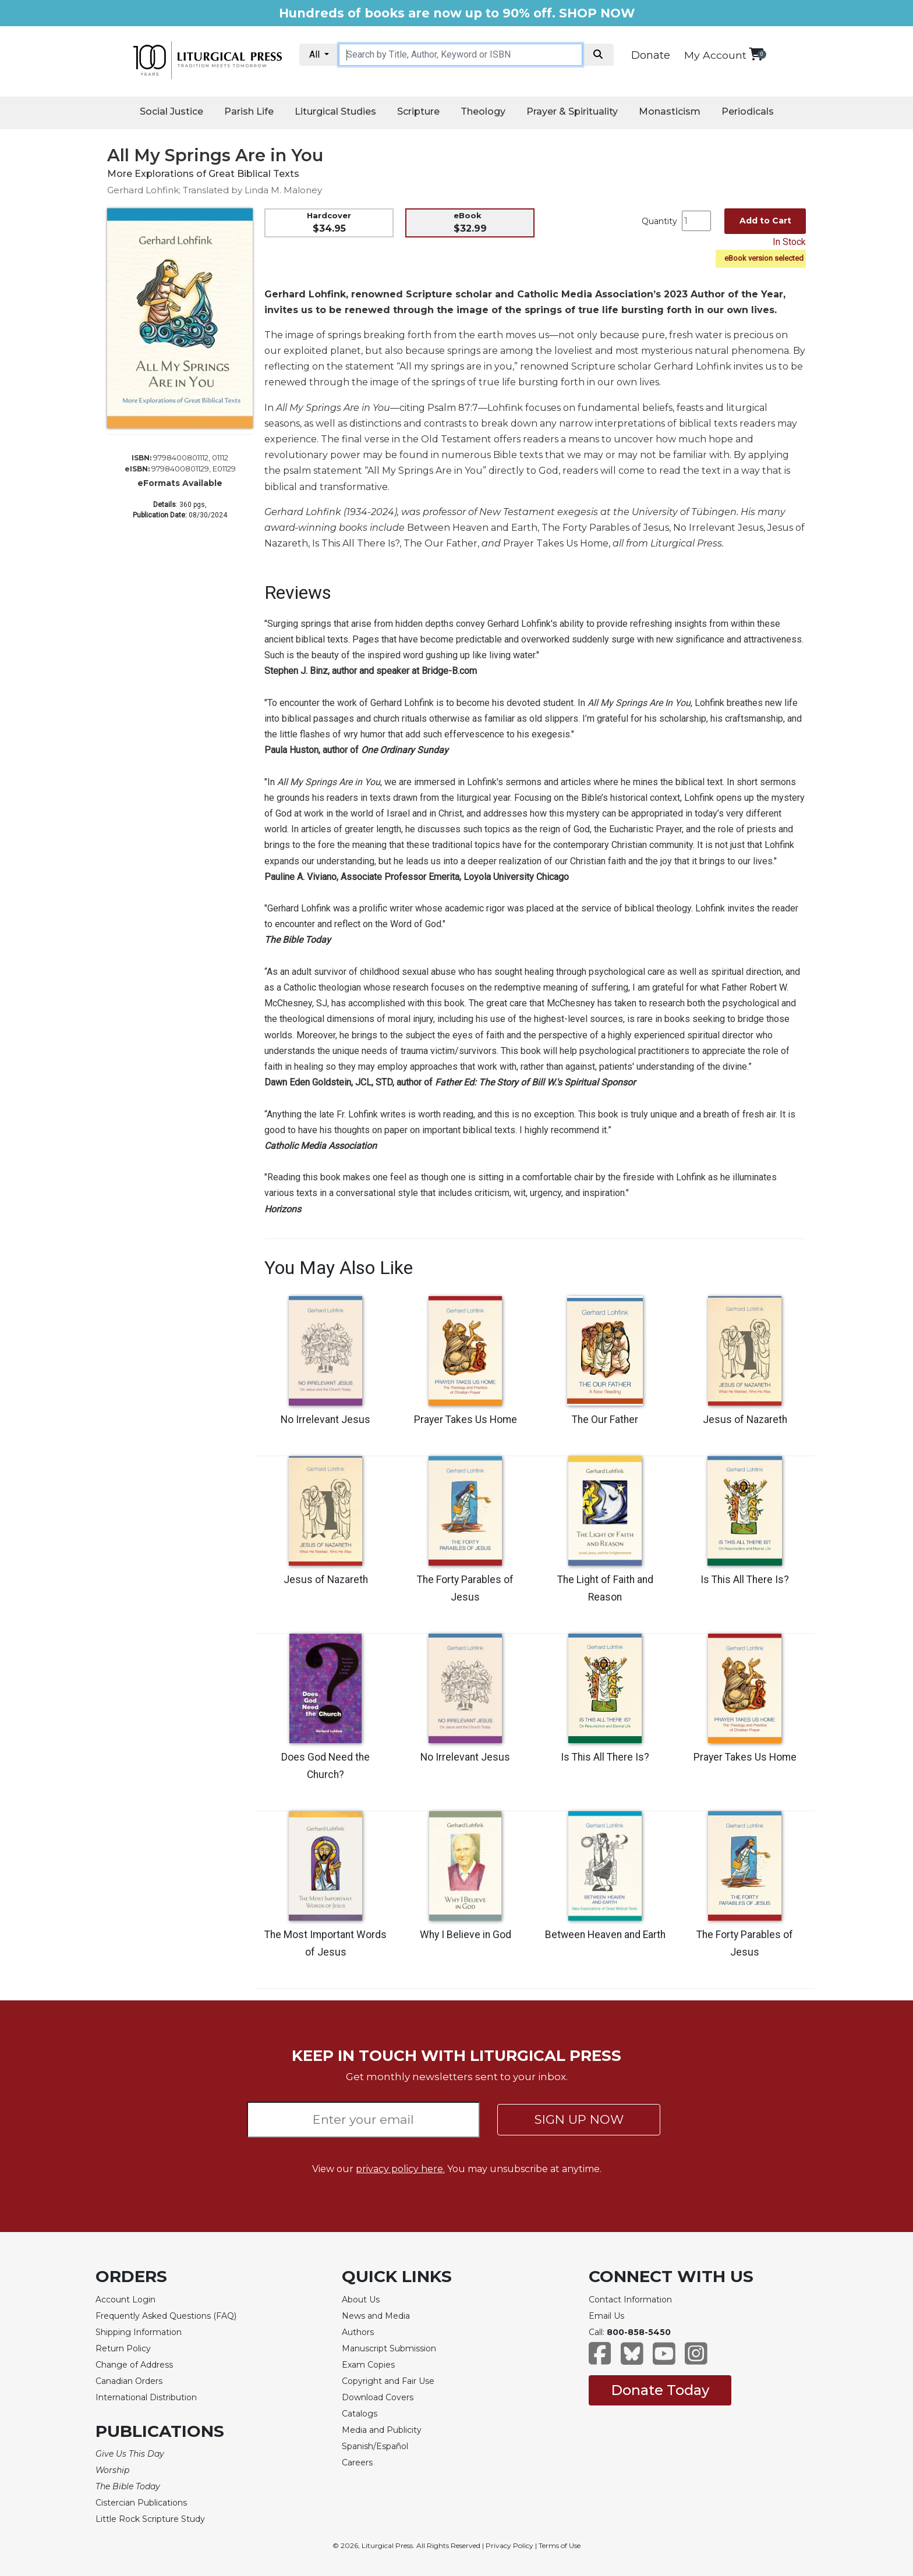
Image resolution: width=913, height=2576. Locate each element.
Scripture (418, 111)
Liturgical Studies (335, 111)
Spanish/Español (375, 2446)
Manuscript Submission (389, 2348)
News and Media (376, 2316)
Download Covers (377, 2397)
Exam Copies (368, 2364)
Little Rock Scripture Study (150, 2519)
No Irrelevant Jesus (325, 1419)
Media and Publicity (382, 2430)
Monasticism (669, 111)
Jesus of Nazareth (745, 1419)
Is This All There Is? (744, 1579)
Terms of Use (560, 2545)
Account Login (125, 2299)
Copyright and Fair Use (388, 2381)
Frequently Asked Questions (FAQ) (165, 2316)
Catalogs (359, 2413)
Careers (357, 2462)
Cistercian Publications (141, 2502)
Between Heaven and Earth (605, 1934)
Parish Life (249, 111)
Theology (483, 111)
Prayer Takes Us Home (465, 1419)
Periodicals (747, 111)
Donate (650, 55)
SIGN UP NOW (579, 2119)
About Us (361, 2299)
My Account (715, 55)
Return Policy (123, 2348)
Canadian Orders (128, 2381)
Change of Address (134, 2364)
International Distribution (146, 2397)
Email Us (606, 2316)
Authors (358, 2332)
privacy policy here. (400, 2168)
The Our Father (605, 1419)
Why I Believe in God (465, 1934)
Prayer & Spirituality (572, 111)
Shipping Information (138, 2332)
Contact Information (630, 2299)
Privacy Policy (509, 2545)
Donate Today (660, 2390)
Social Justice (171, 111)
